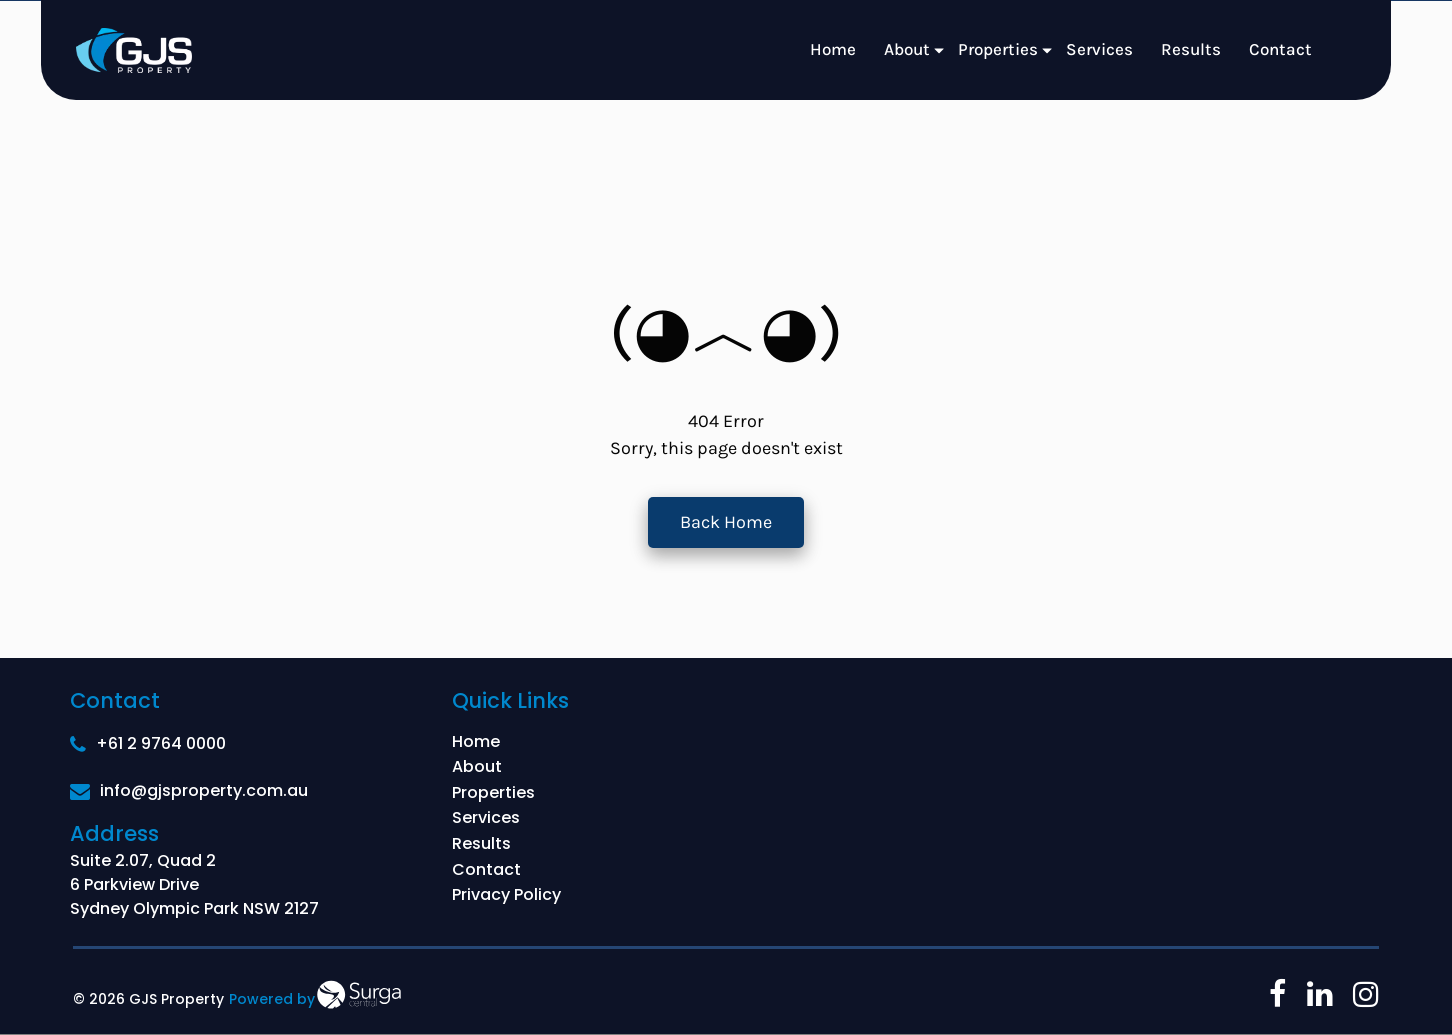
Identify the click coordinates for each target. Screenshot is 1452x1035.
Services (1099, 49)
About (907, 49)
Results (1191, 49)
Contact (1280, 49)
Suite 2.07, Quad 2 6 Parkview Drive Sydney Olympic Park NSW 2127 (194, 884)
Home (833, 49)
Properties (998, 49)
